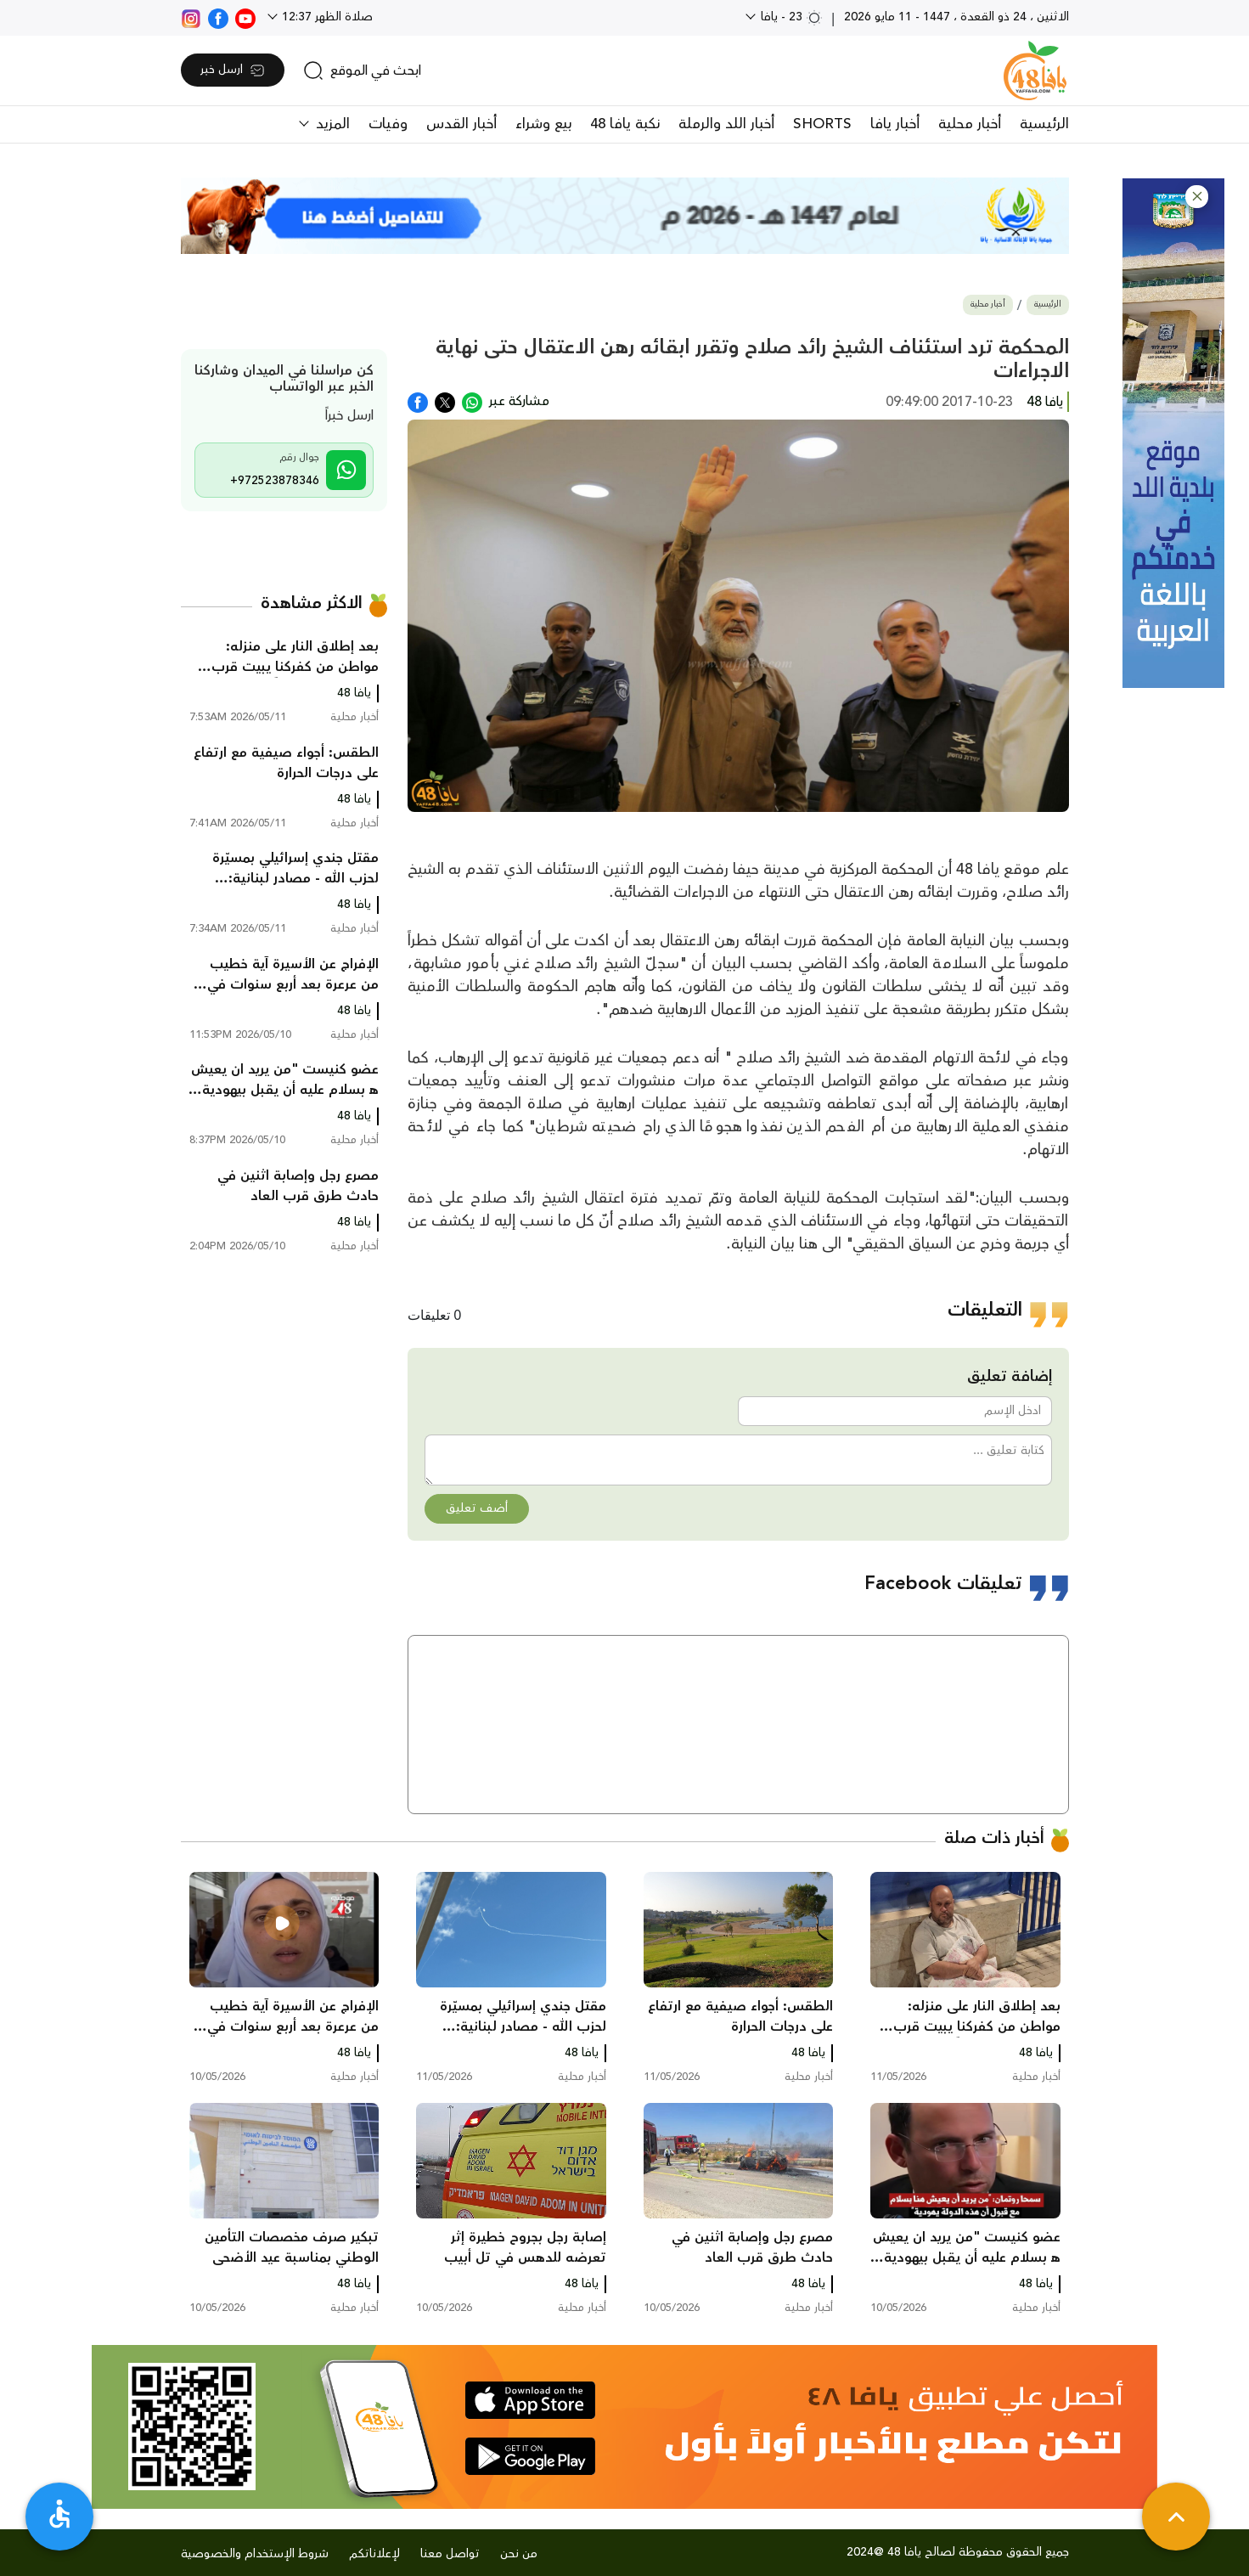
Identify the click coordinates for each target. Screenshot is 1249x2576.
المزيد (331, 124)
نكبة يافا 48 (625, 124)
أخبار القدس (461, 124)
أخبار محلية (969, 124)
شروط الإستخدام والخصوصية (255, 2554)
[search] (362, 70)
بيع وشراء (543, 124)
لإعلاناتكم (374, 2554)
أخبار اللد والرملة (726, 124)
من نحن (518, 2554)
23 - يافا (790, 17)
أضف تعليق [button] (477, 1508)
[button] (1196, 196)
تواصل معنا (450, 2554)
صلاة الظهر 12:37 (325, 17)
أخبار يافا (895, 124)
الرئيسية (1044, 124)
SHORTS (822, 124)
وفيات (388, 124)
